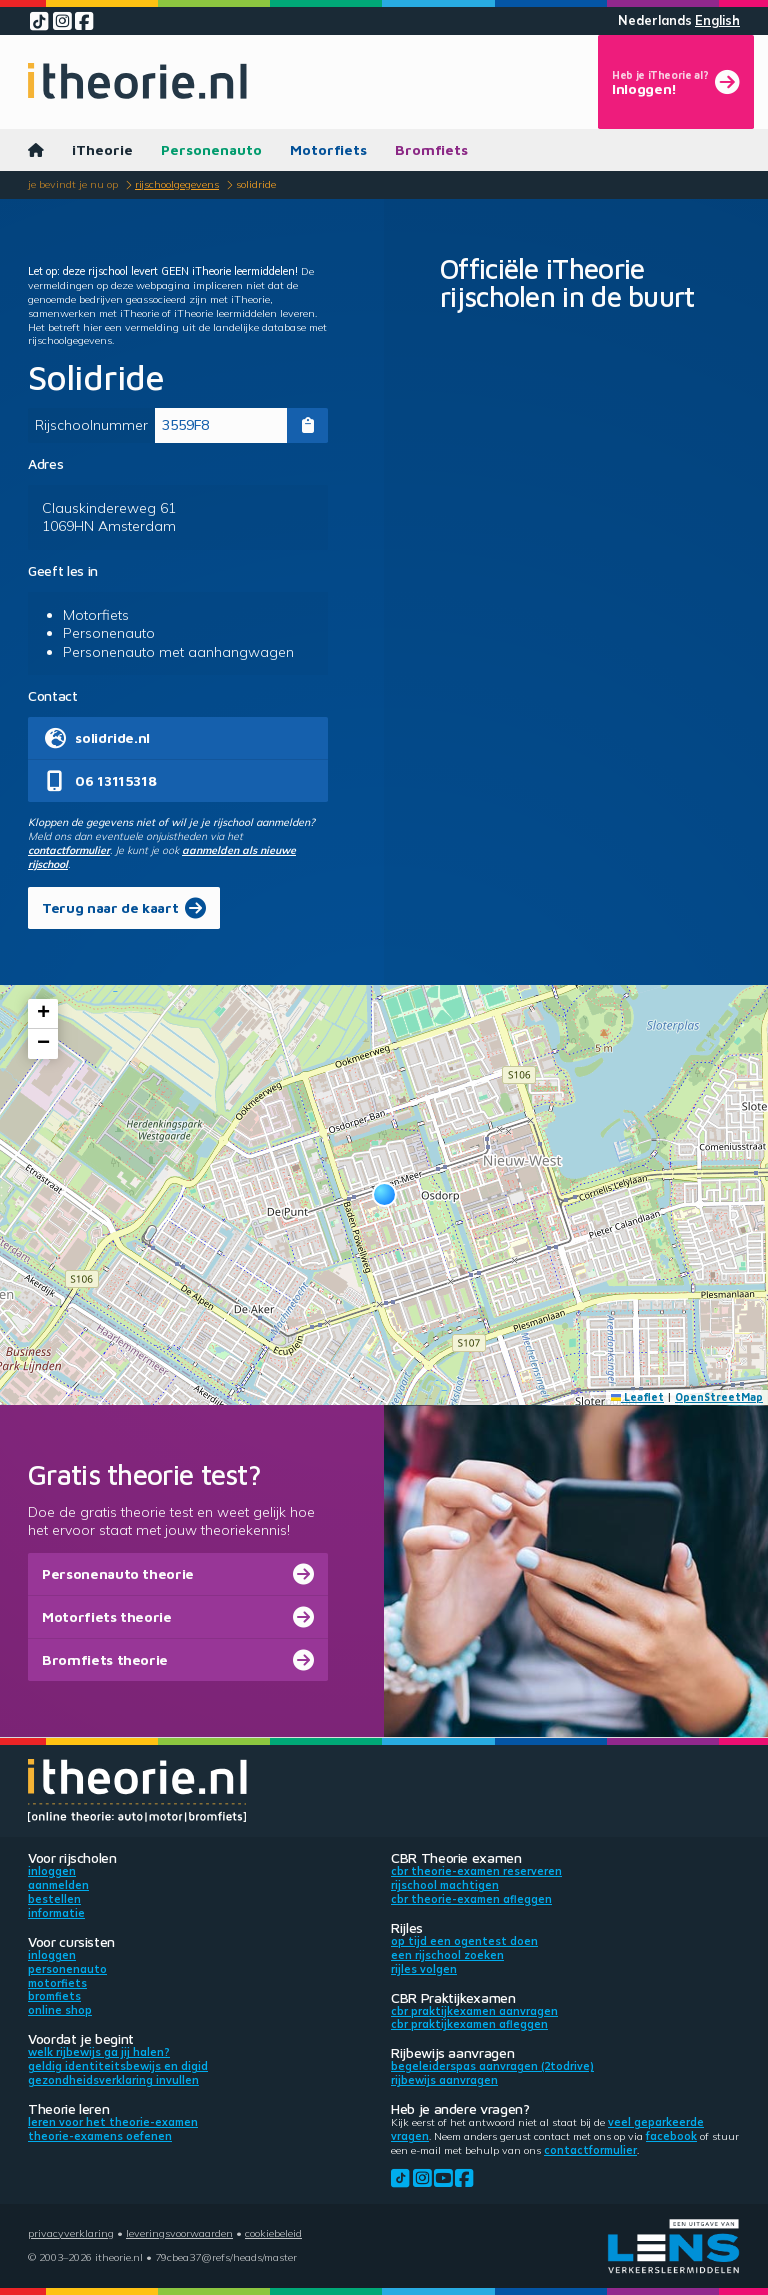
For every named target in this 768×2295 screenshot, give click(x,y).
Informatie (56, 1913)
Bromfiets (431, 149)
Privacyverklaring (71, 2233)
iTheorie (102, 149)
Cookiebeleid (273, 2233)
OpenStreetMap (719, 1397)
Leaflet (638, 1397)
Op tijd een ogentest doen (464, 1941)
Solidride (256, 184)
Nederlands (655, 20)
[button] (384, 1194)
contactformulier (69, 850)
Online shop (60, 2010)
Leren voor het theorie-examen (113, 2122)
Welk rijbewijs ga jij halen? (99, 2052)
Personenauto (211, 149)
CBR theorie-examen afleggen (471, 1899)
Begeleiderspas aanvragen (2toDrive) (492, 2066)
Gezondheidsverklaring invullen (113, 2080)
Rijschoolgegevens (177, 184)
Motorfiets (328, 149)
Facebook (671, 2136)
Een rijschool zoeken (447, 1955)
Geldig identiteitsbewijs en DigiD (118, 2066)
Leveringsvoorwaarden (179, 2233)
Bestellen (54, 1899)
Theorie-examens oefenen (100, 2136)
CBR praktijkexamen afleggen (469, 2024)
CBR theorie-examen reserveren (476, 1871)
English (717, 20)
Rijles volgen (424, 1969)
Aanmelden (58, 1885)
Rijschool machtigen (445, 1885)
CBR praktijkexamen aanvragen (474, 2011)
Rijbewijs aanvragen (444, 2080)
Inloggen (52, 1871)
